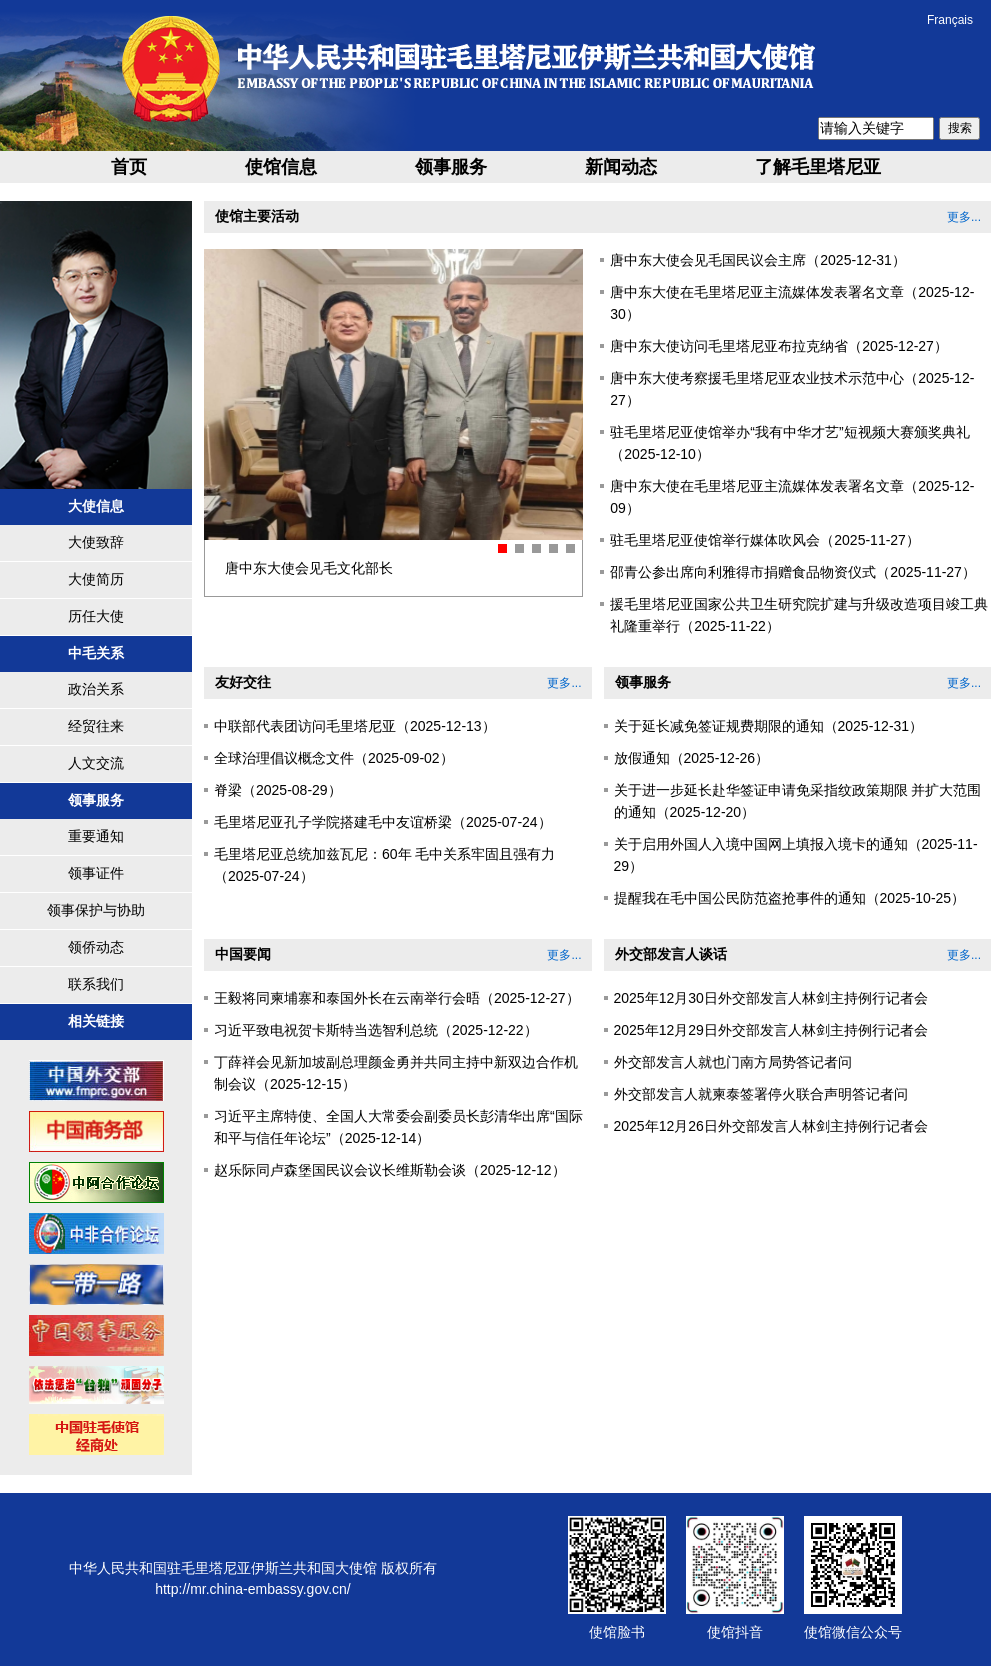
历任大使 (96, 616)
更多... (964, 217)
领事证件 (96, 873)
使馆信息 (281, 167)
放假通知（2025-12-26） (692, 758)
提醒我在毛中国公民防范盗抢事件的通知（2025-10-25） (790, 898)
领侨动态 (96, 947)
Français (950, 20)
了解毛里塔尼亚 (818, 167)
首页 (129, 167)
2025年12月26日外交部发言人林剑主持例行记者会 (771, 1126)
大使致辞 (96, 542)
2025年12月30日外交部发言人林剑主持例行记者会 (771, 998)
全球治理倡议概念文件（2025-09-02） (334, 758)
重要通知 (96, 836)
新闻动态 (621, 167)
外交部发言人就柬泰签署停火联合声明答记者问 (761, 1094)
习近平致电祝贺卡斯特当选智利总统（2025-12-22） (376, 1030)
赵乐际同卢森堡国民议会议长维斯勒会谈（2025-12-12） (390, 1170)
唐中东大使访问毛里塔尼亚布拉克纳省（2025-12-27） (779, 346)
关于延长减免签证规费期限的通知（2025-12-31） (769, 726)
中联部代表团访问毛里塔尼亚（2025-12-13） (355, 726)
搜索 (960, 128)
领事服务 (451, 167)
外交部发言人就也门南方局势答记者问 (733, 1062)
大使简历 (96, 579)
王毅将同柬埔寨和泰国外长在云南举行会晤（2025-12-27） (397, 998)
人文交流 (96, 763)
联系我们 (96, 984)
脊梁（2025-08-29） (278, 790)
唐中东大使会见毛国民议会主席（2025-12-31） (758, 260)
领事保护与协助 (96, 910)
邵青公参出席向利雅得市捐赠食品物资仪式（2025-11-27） (793, 572)
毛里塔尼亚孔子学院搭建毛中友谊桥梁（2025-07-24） (383, 822)
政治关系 (96, 689)
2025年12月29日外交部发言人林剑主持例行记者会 (771, 1030)
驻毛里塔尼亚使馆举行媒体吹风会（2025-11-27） (765, 540)
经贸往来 (96, 726)
